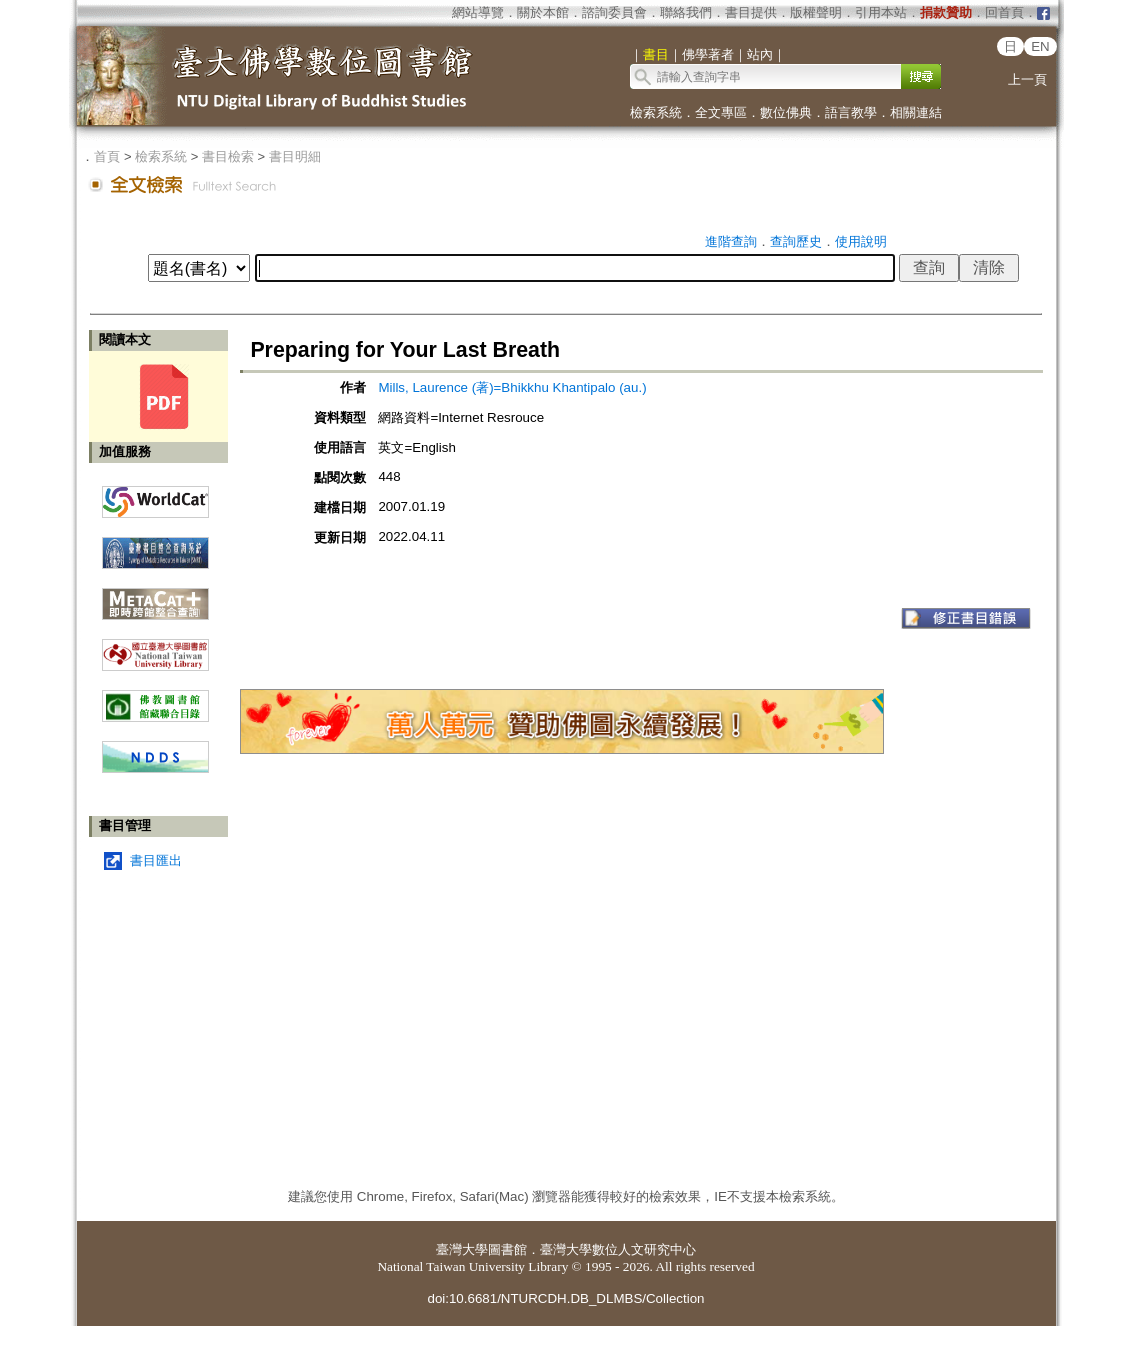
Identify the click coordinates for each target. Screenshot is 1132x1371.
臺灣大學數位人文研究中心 (618, 1249)
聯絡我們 (686, 12)
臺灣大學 (462, 1249)
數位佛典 (786, 112)
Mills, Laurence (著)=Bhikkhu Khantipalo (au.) (512, 387)
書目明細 (295, 156)
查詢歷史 (796, 241)
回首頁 (1004, 12)
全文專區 (721, 112)
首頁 (107, 156)
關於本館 (543, 12)
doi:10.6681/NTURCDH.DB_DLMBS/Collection (565, 1298)
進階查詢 (731, 241)
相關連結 (916, 112)
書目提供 (751, 12)
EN (1040, 46)
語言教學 (851, 112)
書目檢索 (228, 156)
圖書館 (507, 1249)
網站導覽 (478, 12)
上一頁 (1027, 79)
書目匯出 (156, 860)
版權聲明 (816, 12)
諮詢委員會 (614, 12)
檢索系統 (656, 112)
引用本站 (881, 12)
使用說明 (861, 241)
